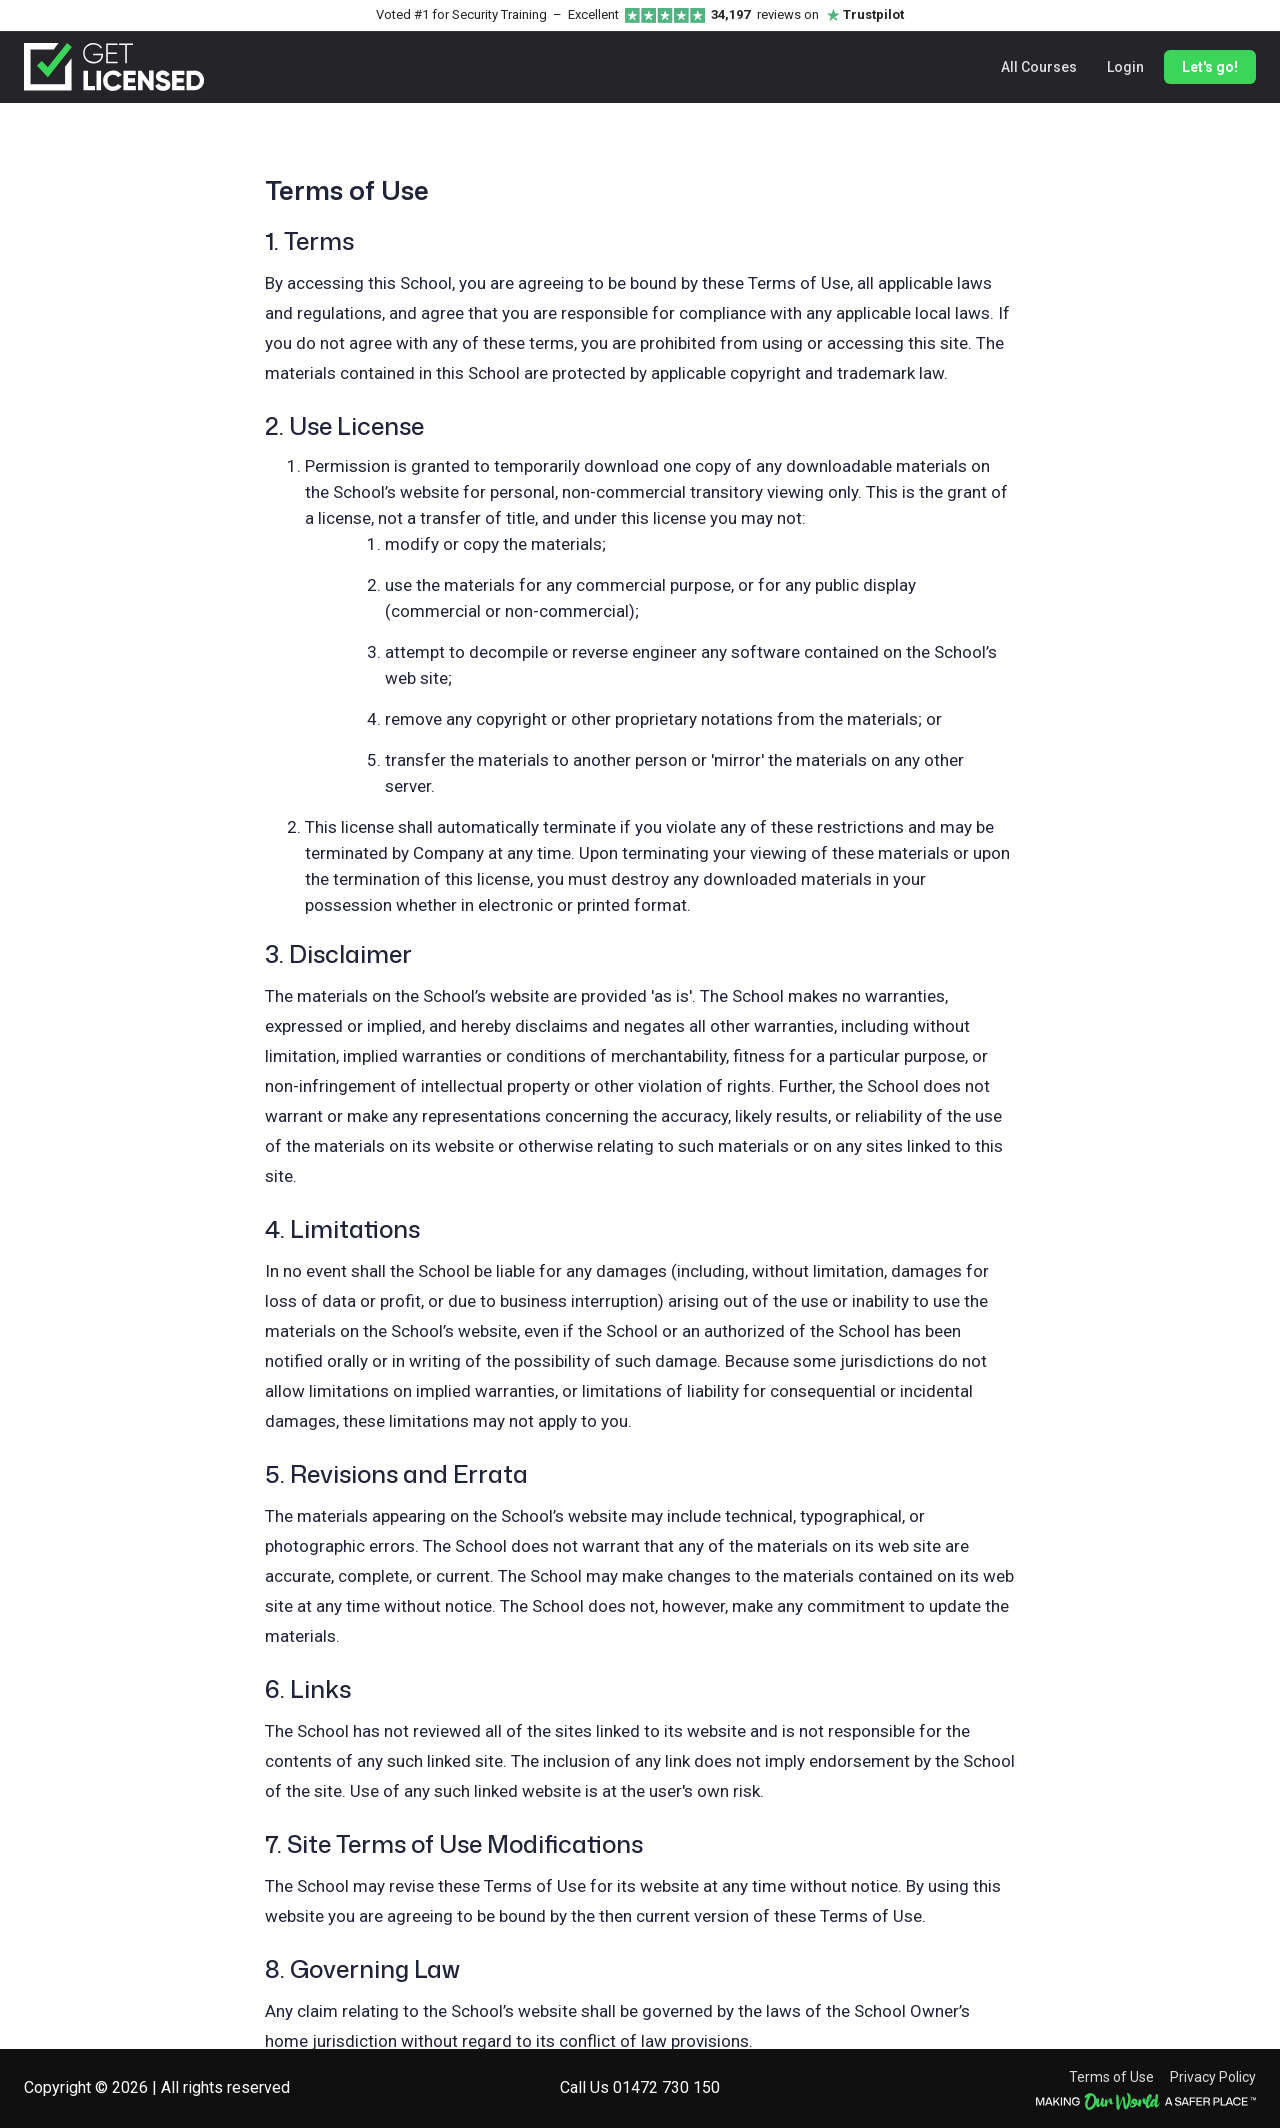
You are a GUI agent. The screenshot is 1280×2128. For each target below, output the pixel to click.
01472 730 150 (666, 2087)
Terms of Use (1111, 2077)
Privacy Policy (1213, 2077)
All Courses (1039, 67)
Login (1125, 67)
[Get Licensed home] (114, 67)
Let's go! (1210, 67)
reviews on (807, 15)
